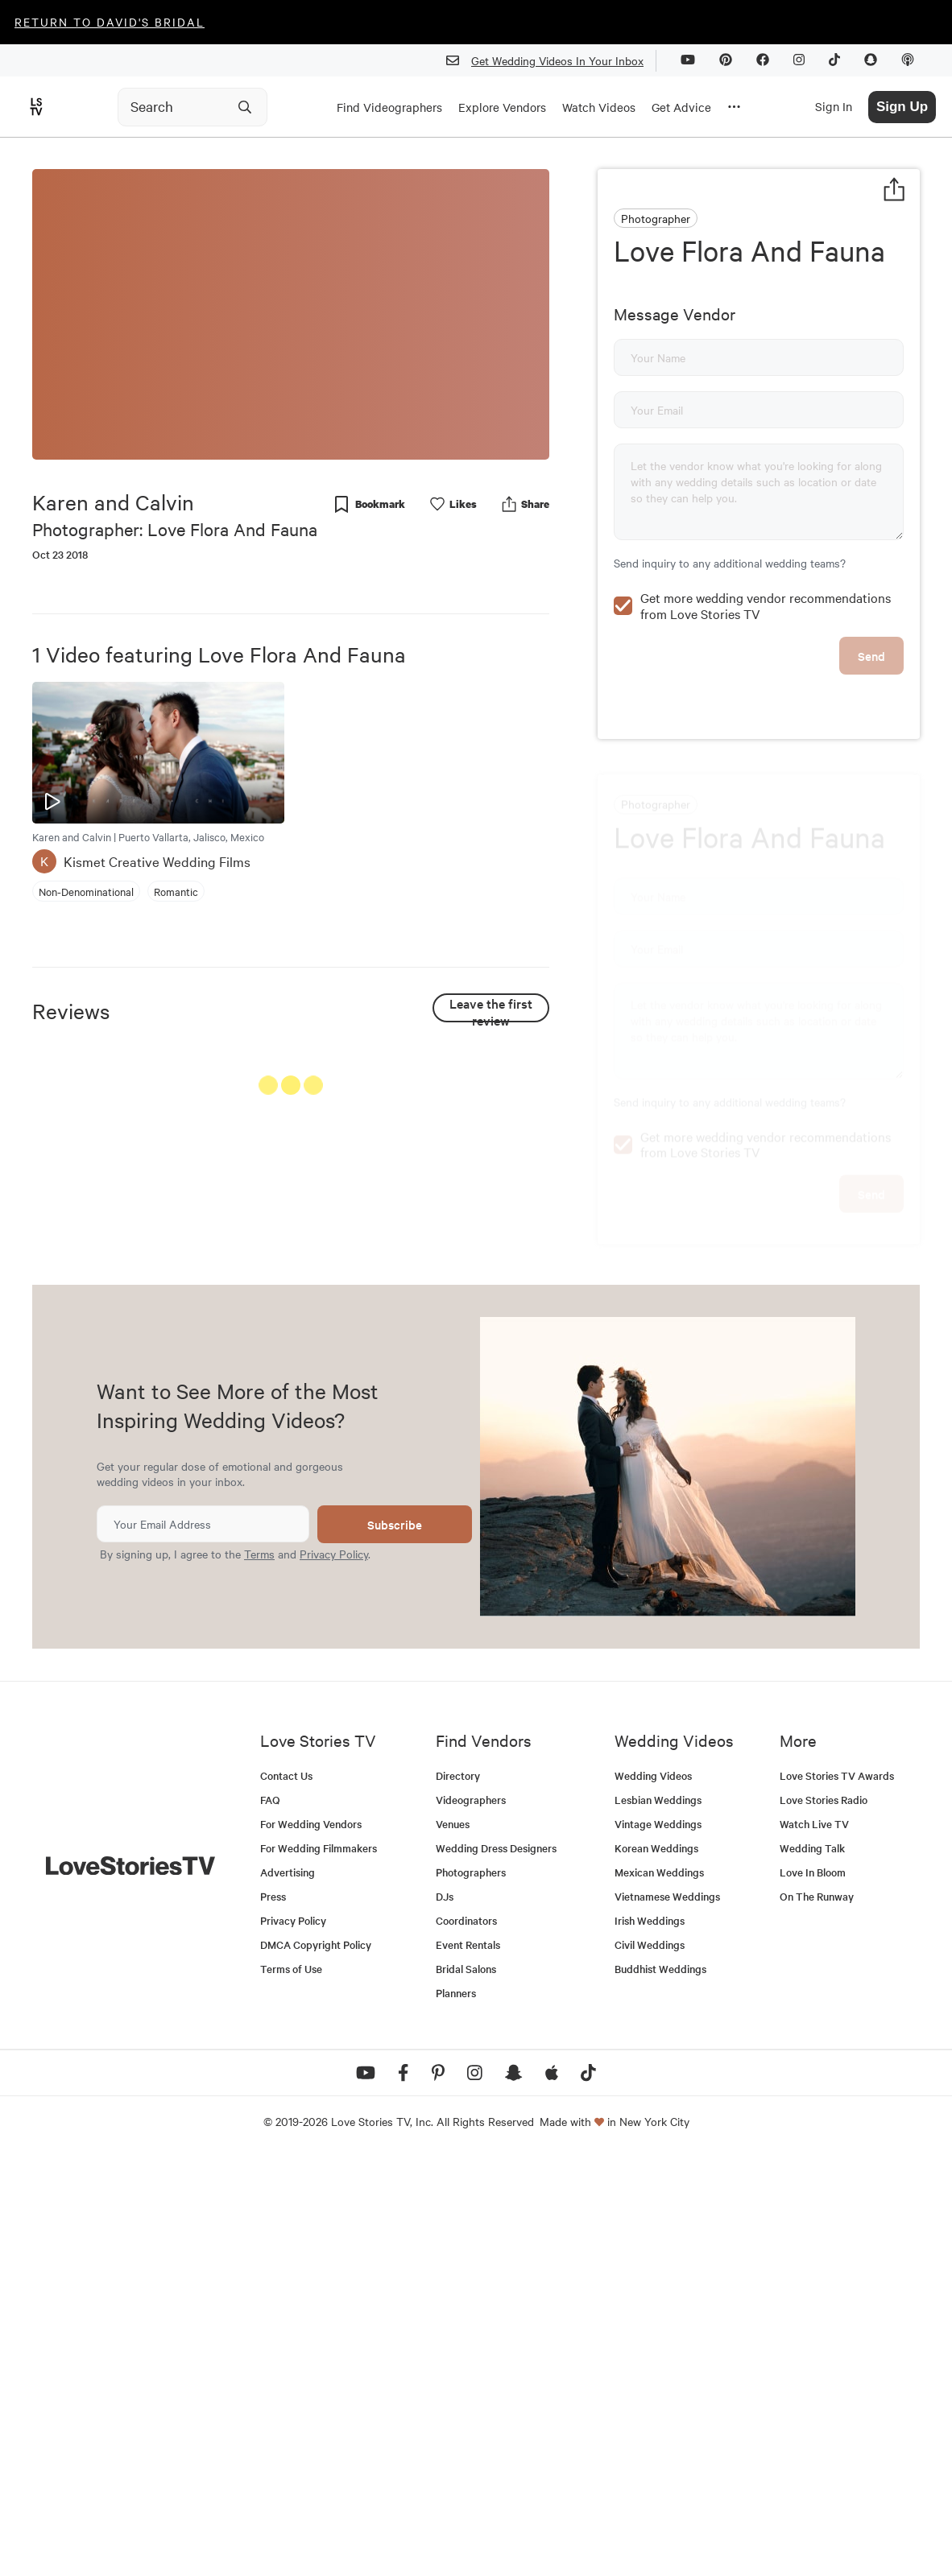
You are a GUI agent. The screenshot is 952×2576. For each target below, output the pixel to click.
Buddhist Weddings (660, 2386)
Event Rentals (468, 2362)
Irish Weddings (650, 2338)
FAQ (270, 2217)
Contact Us (286, 2193)
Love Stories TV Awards (837, 2193)
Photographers (471, 2289)
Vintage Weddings (658, 2241)
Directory (458, 2193)
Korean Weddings (656, 2265)
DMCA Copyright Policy (315, 2362)
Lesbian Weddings (658, 2217)
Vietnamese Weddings (667, 2314)
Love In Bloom (813, 2289)
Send (871, 765)
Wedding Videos (653, 2193)
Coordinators (466, 2338)
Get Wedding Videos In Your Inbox (551, 61)
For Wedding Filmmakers (318, 2265)
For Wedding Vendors (311, 2241)
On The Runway (817, 2314)
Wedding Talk (812, 2265)
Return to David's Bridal (109, 22)
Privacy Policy (334, 1972)
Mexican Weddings (659, 2289)
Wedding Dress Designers (496, 2265)
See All (489, 1088)
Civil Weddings (650, 2362)
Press (273, 2314)
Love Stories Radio (823, 2217)
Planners (456, 2410)
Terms (259, 1972)
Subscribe (394, 1942)
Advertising (287, 2289)
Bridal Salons (466, 2386)
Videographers (471, 2217)
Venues (453, 2241)
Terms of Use (291, 2386)
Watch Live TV (814, 2241)
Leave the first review (490, 1008)
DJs (444, 2314)
